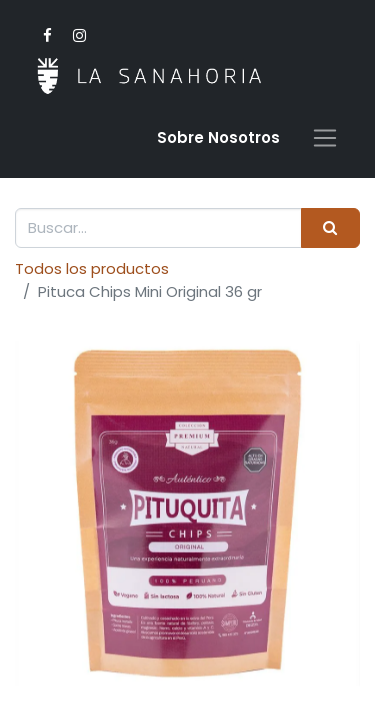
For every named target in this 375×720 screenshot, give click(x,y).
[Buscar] (330, 228)
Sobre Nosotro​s (218, 137)
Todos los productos (92, 268)
